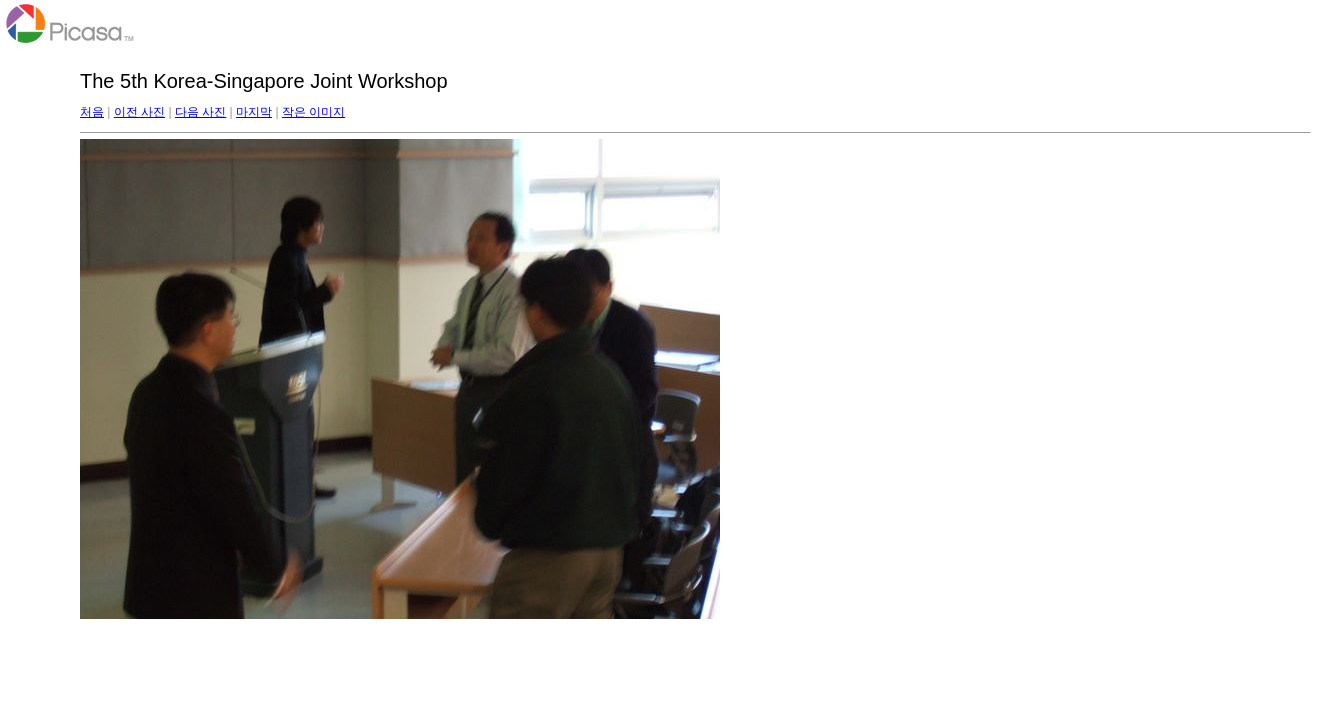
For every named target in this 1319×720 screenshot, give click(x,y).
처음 (92, 112)
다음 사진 (200, 112)
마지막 (254, 112)
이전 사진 (139, 112)
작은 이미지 (313, 112)
